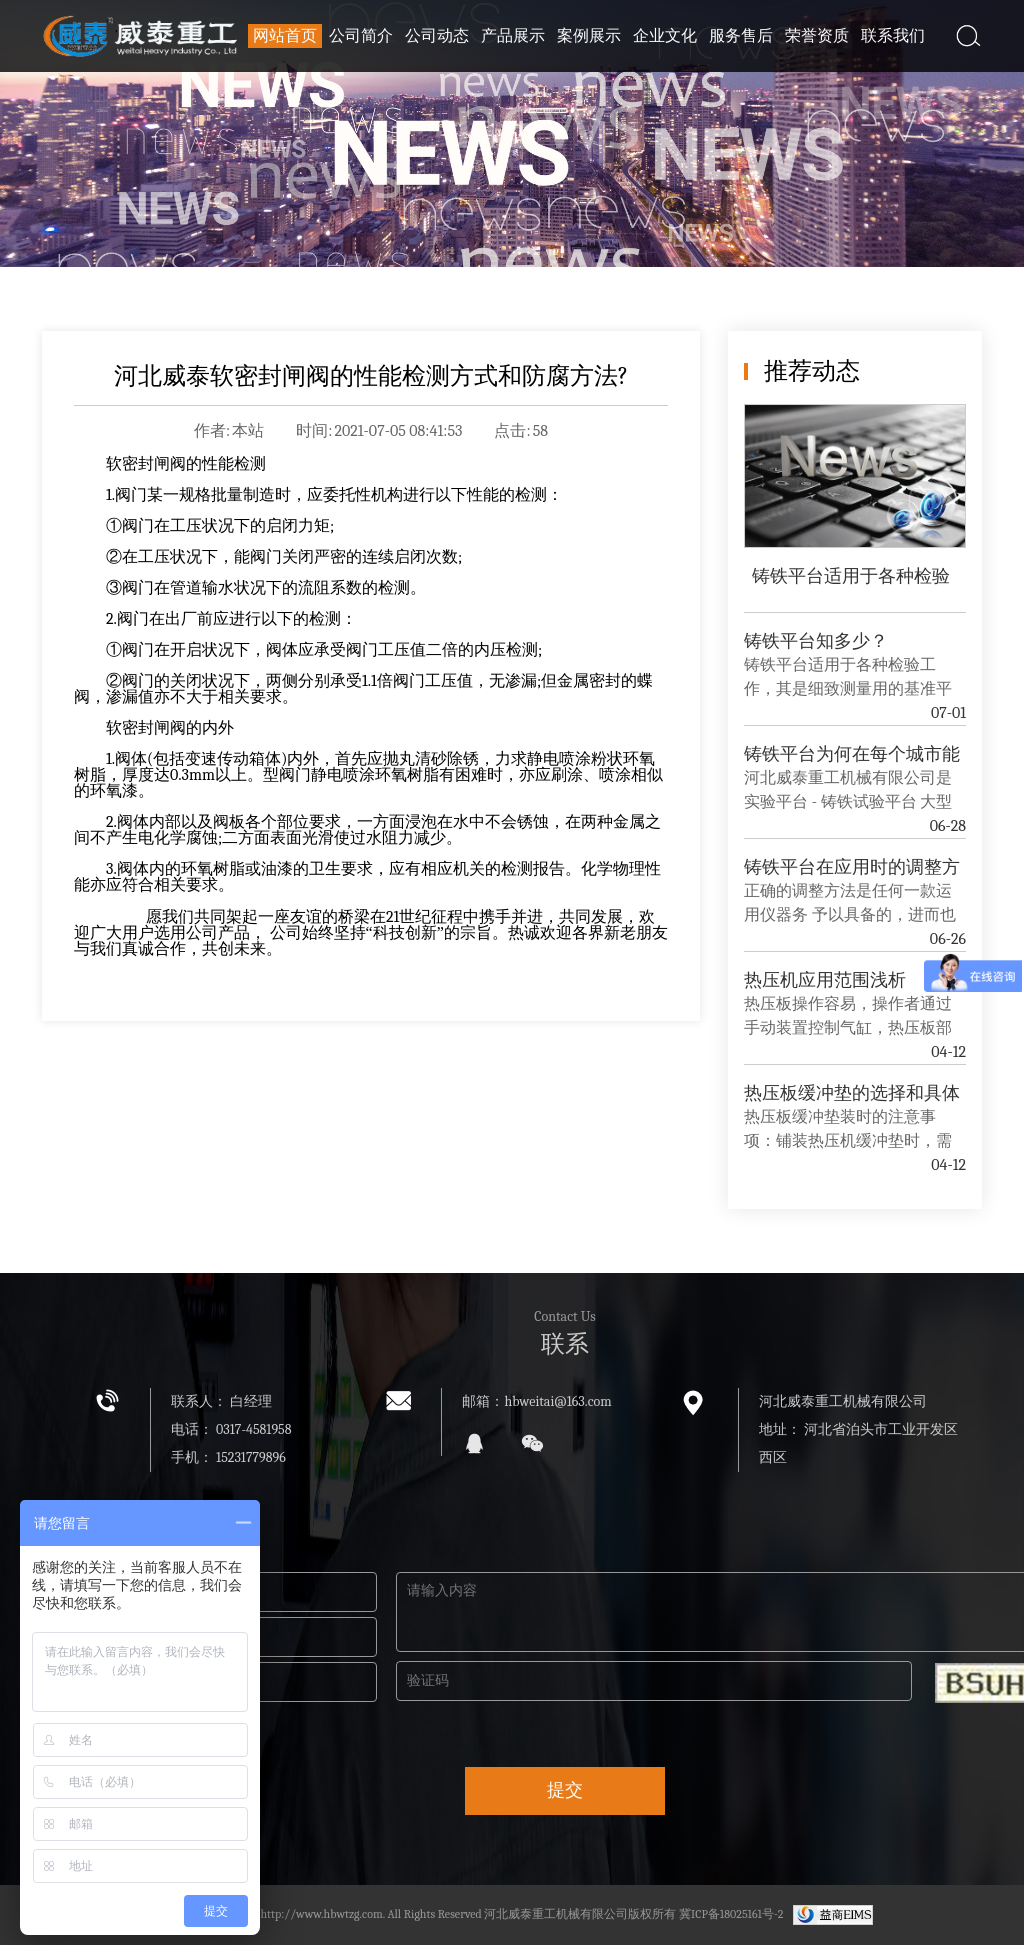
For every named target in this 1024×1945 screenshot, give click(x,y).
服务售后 (741, 36)
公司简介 (361, 36)
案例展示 (589, 36)
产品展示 (513, 36)
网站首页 (285, 36)
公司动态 (437, 36)
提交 (565, 1790)
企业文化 (665, 36)
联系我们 (893, 36)
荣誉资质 (817, 36)
